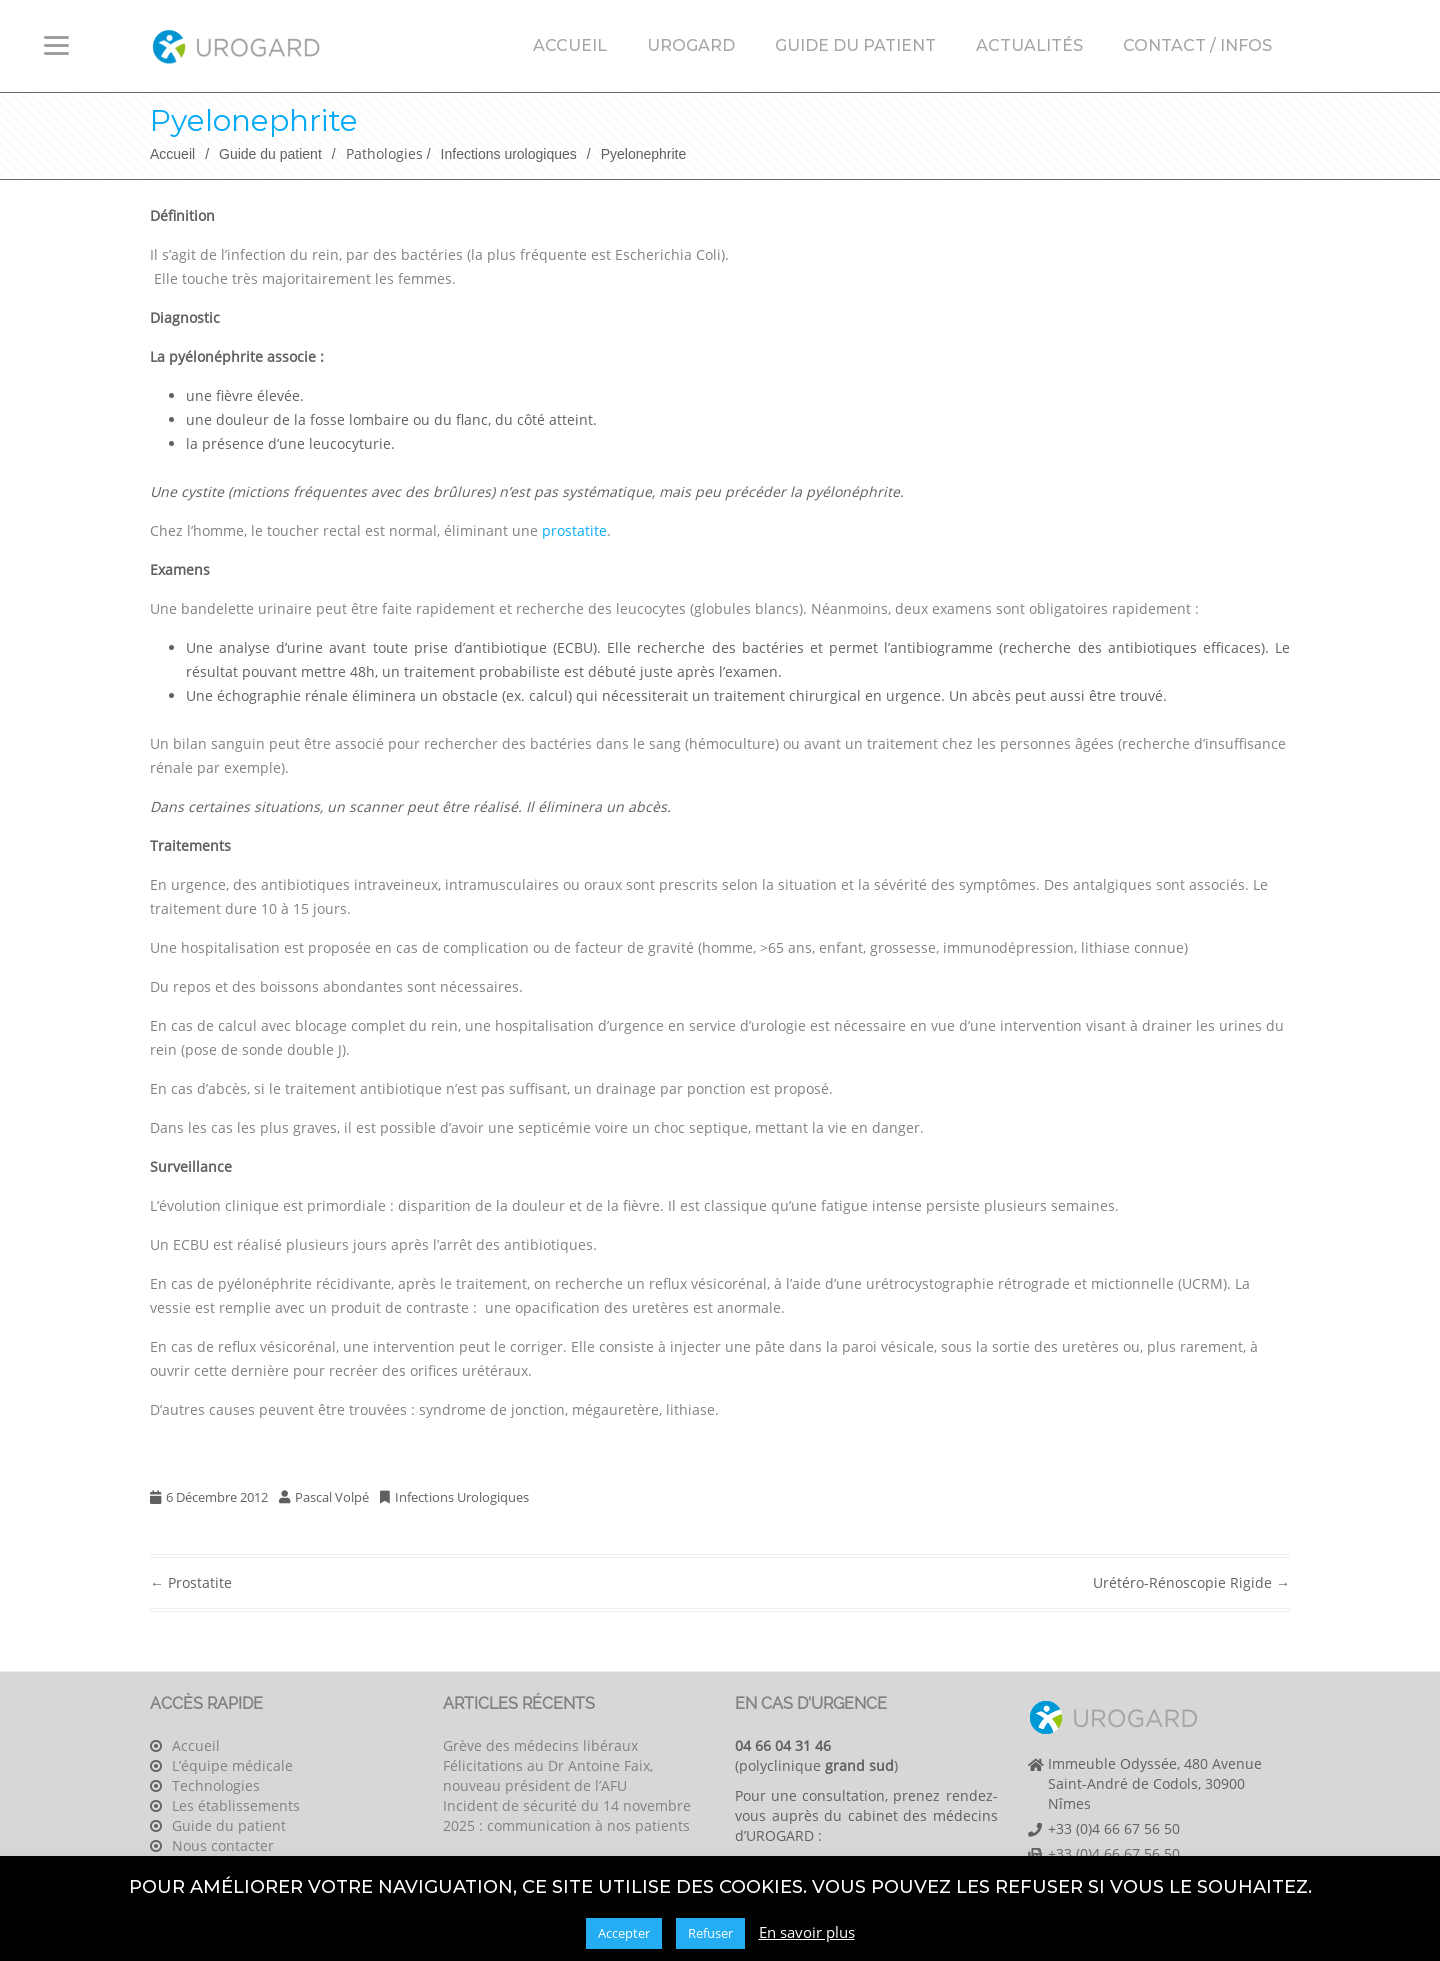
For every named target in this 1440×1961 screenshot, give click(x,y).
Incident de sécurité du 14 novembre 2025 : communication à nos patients (567, 1815)
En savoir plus (807, 1932)
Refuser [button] (710, 1933)
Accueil (570, 45)
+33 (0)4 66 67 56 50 (1114, 1828)
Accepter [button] (624, 1933)
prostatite (574, 530)
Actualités (1029, 45)
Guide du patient (855, 45)
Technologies (216, 1785)
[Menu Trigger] (56, 44)
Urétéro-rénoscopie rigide (1191, 1582)
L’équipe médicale (232, 1765)
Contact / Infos (1197, 45)
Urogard (691, 45)
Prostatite (191, 1582)
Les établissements (236, 1805)
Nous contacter (223, 1845)
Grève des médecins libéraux (540, 1745)
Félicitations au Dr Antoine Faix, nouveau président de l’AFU (548, 1775)
